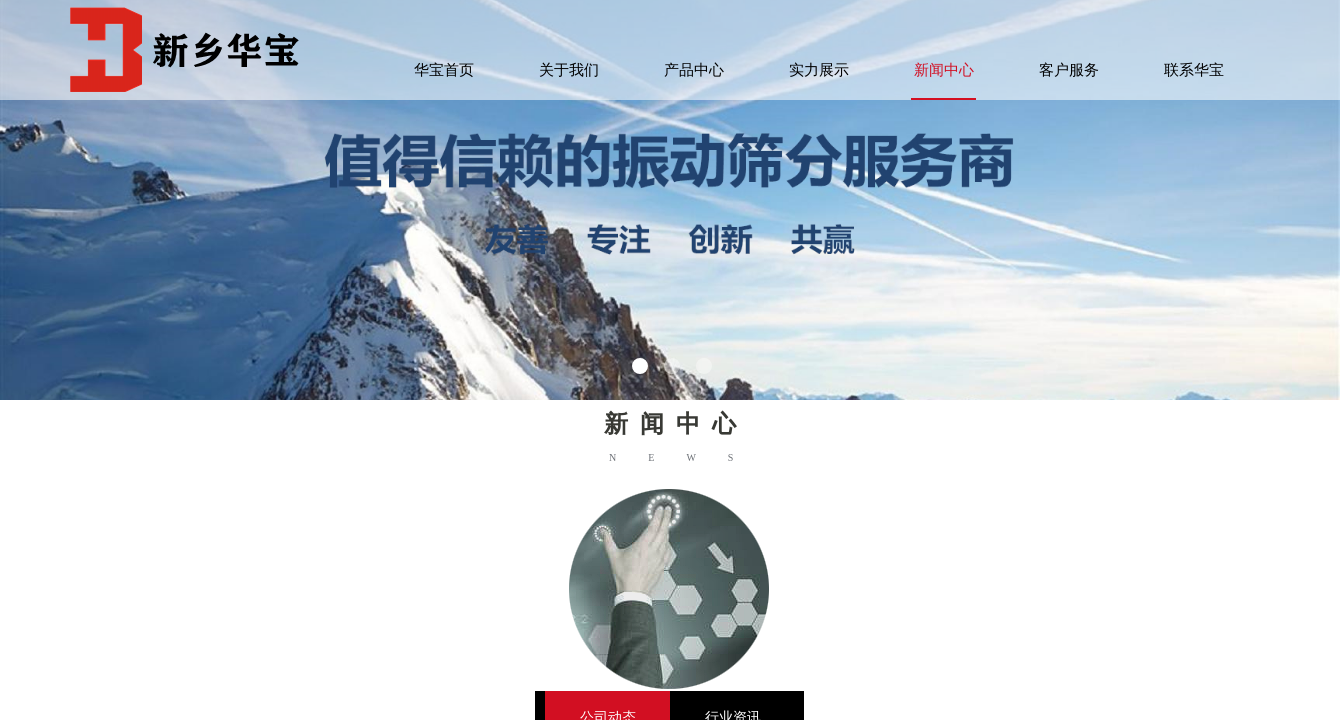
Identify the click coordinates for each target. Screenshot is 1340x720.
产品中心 (694, 70)
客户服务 (1069, 70)
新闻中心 (944, 70)
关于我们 (569, 70)
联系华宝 (1194, 70)
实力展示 (819, 70)
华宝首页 (444, 70)
